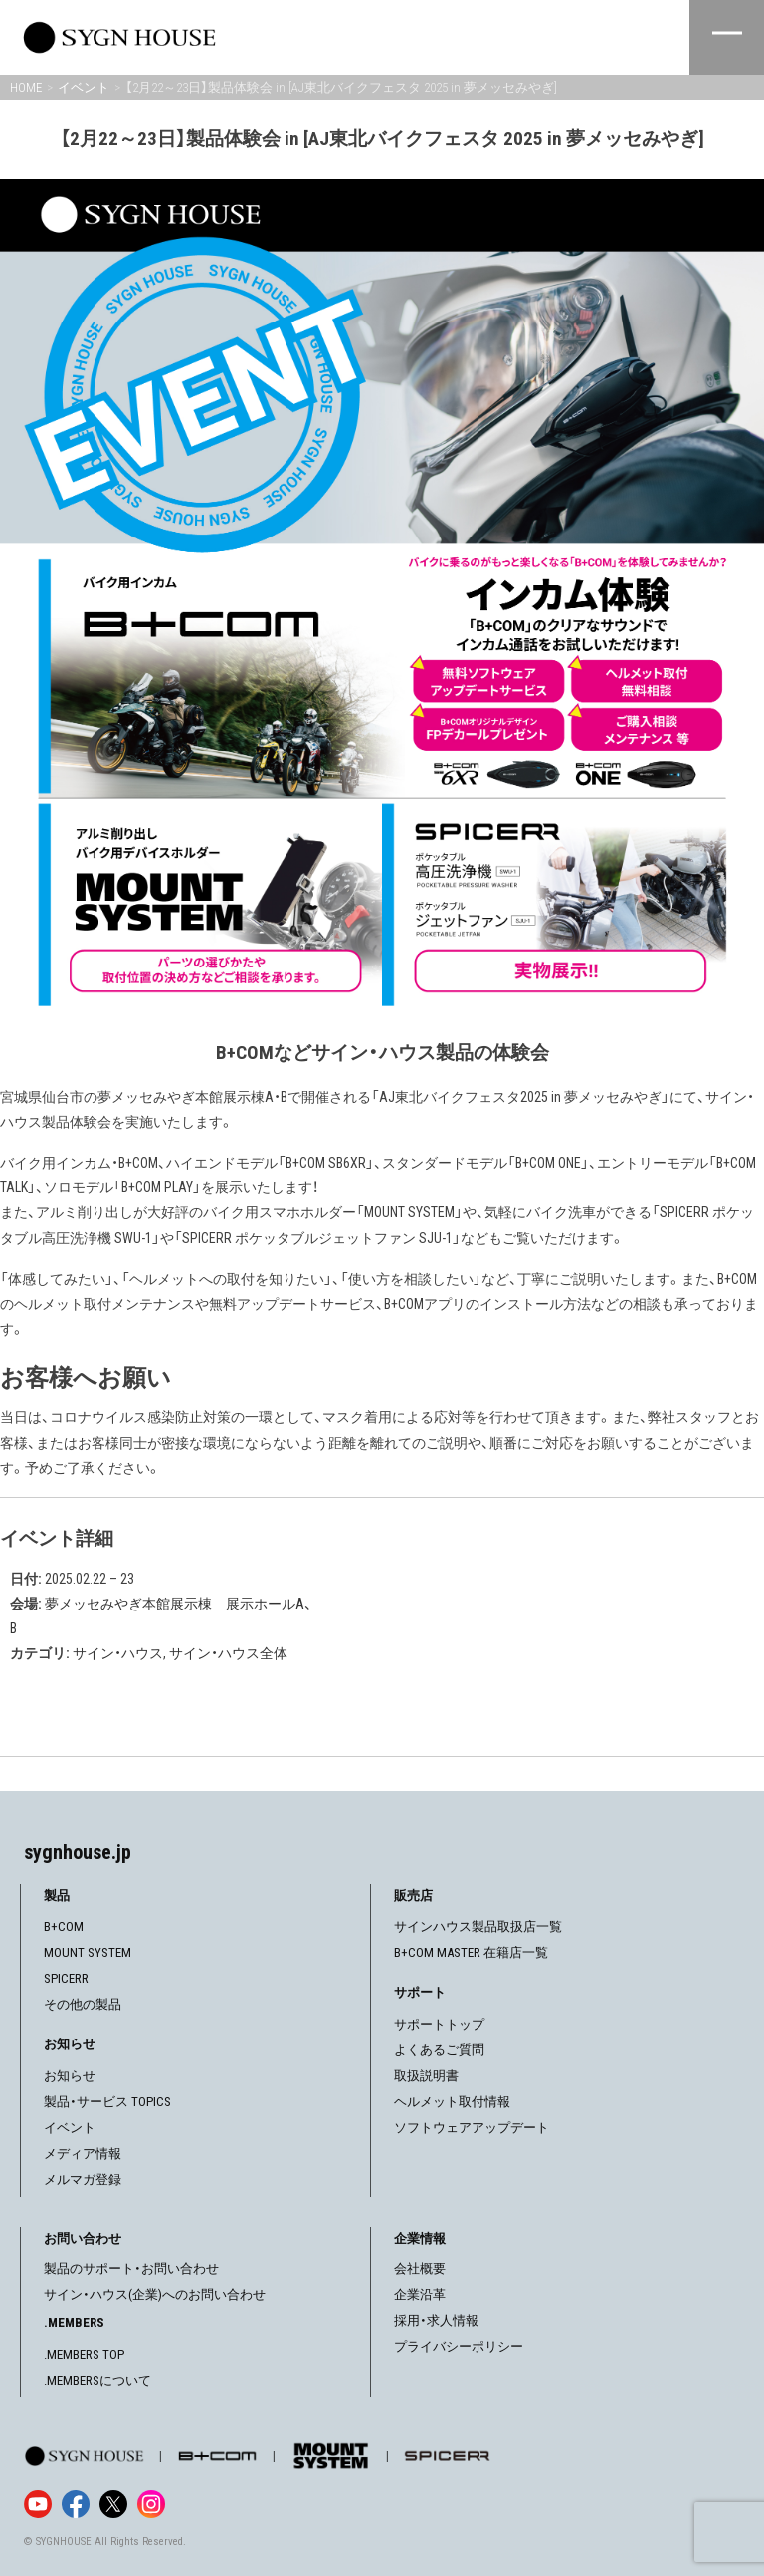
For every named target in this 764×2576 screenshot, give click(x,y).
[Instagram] (151, 2504)
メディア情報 (82, 2153)
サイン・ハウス (118, 1653)
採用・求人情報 (436, 2320)
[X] (113, 2504)
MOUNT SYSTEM (87, 1952)
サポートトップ (439, 2024)
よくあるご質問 (439, 2049)
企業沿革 (420, 2294)
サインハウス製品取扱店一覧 (478, 1926)
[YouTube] (38, 2504)
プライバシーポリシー (458, 2346)
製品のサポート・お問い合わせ (131, 2268)
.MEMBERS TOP (84, 2354)
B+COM (64, 1926)
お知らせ (70, 2075)
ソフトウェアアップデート (471, 2127)
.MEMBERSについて (97, 2380)
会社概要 (420, 2268)
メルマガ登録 (82, 2179)
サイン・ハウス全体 (228, 1653)
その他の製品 (82, 2004)
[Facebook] (76, 2504)
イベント (70, 2127)
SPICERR (66, 1978)
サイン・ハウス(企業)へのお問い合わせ (155, 2294)
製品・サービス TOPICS (107, 2101)
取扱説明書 (426, 2075)
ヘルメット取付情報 (452, 2101)
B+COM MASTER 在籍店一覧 (471, 1952)
